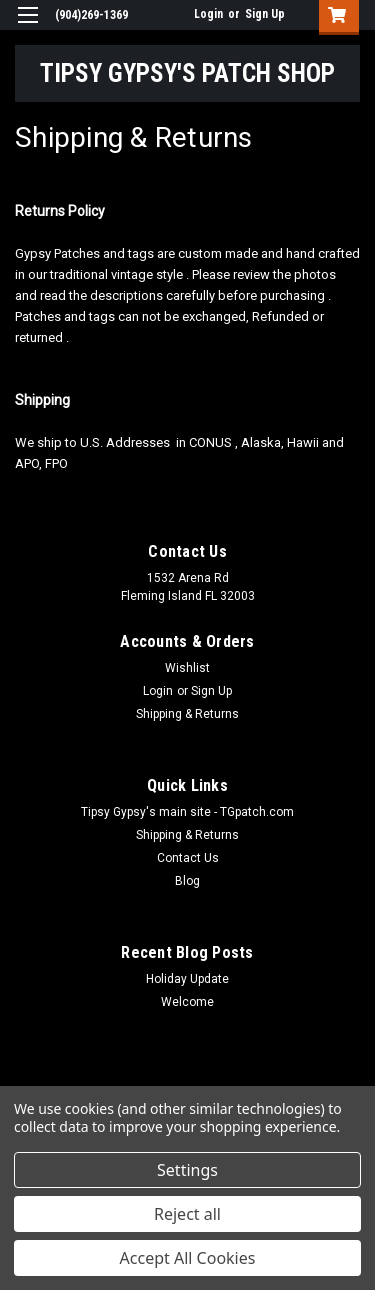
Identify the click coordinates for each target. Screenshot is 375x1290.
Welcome (187, 1002)
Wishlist (187, 668)
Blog (187, 881)
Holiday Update (187, 979)
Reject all (187, 1214)
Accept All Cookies (188, 1258)
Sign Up (265, 14)
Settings (187, 1170)
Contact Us (188, 858)
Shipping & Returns (187, 714)
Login (208, 14)
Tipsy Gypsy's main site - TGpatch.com (187, 812)
